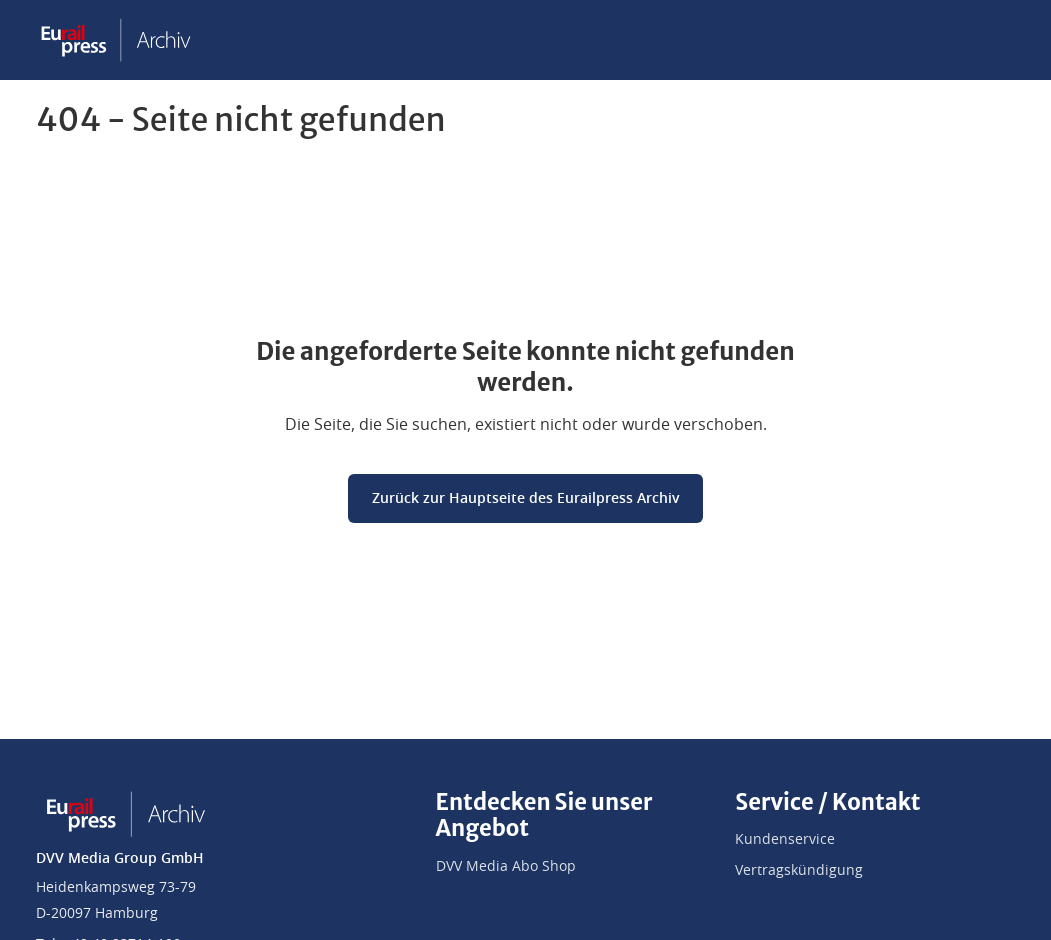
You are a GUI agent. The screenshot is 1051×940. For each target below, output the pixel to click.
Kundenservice (785, 840)
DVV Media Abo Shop (506, 867)
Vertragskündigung (799, 871)
